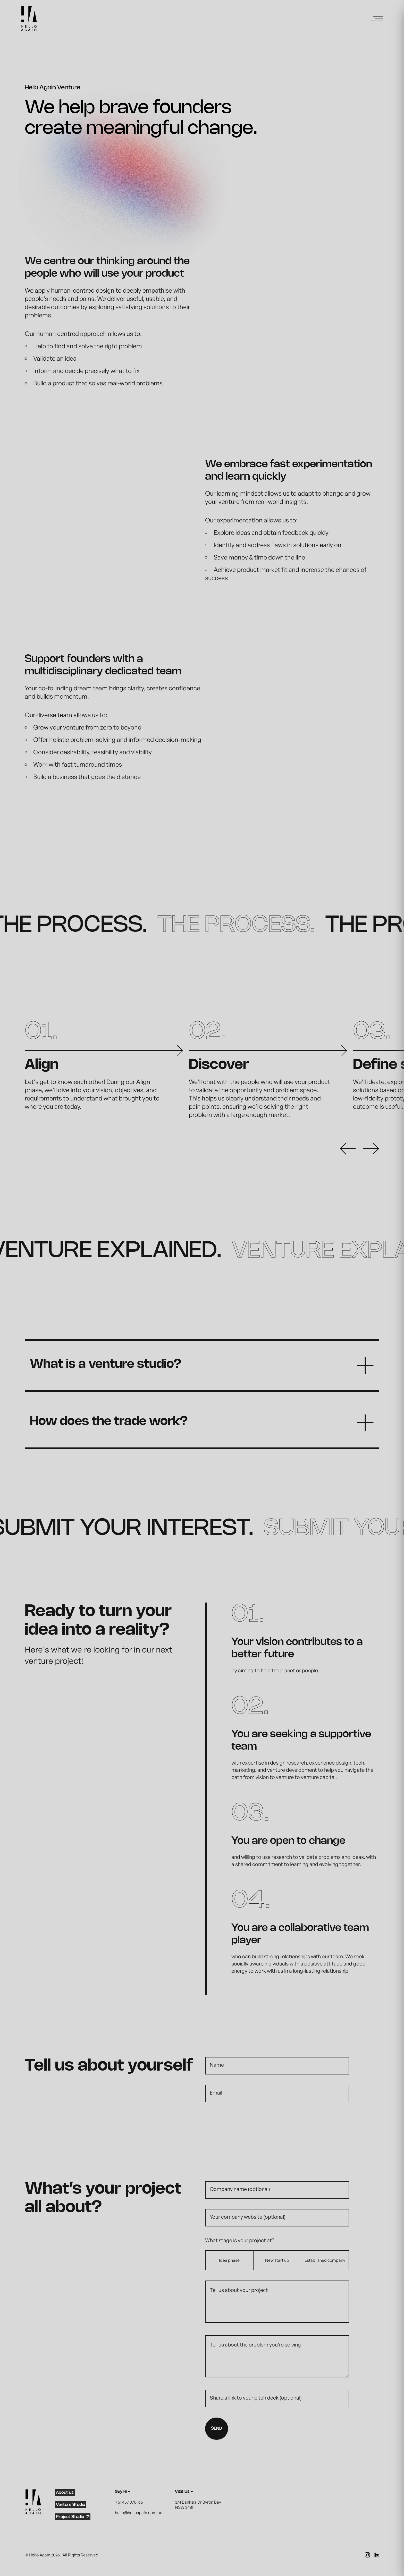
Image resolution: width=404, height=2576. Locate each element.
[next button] (371, 1148)
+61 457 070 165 (129, 2502)
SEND (216, 2428)
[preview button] (351, 1148)
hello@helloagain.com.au (138, 2512)
